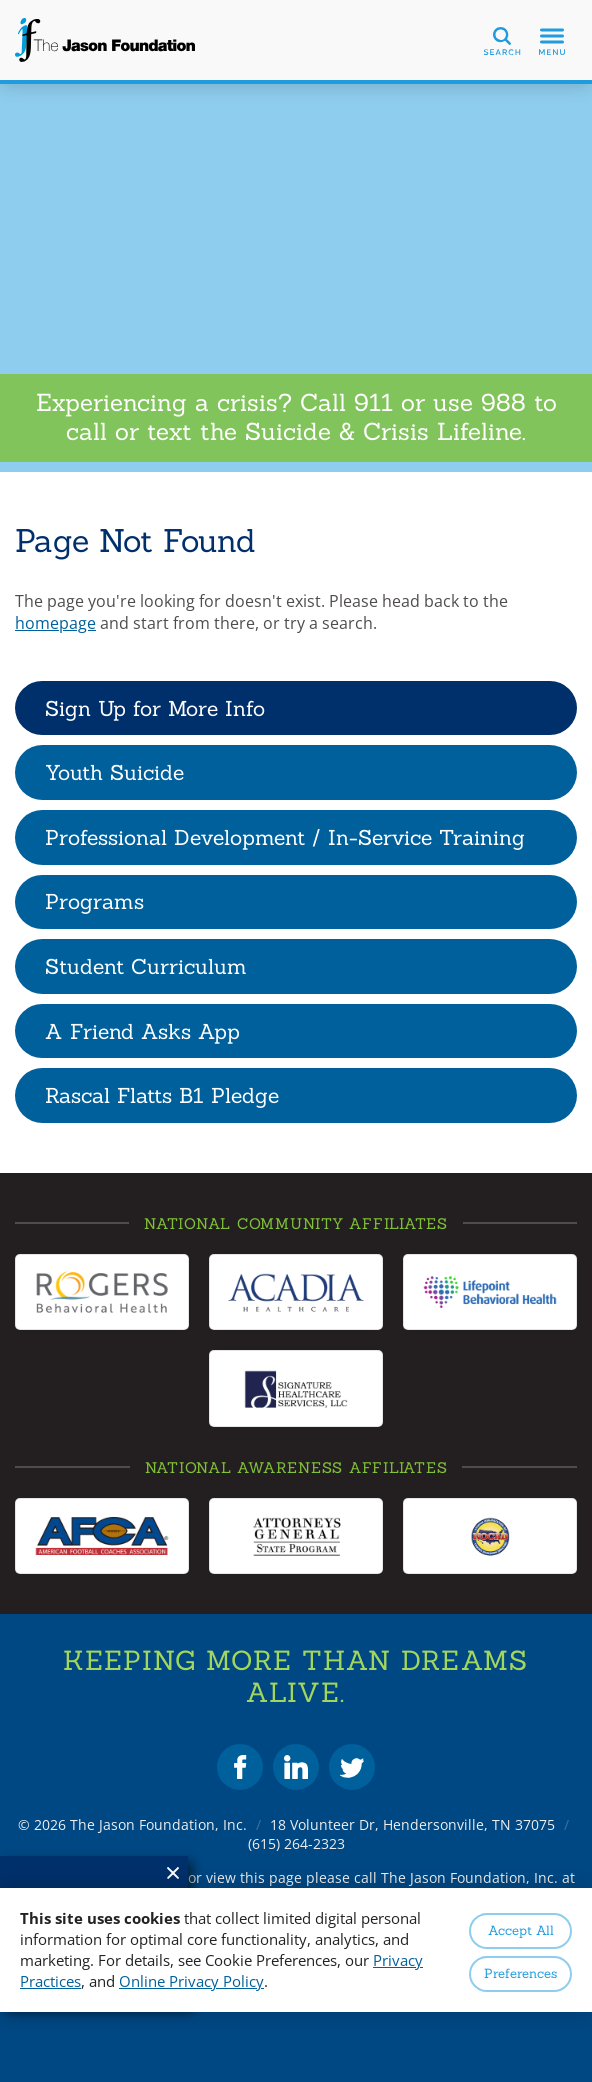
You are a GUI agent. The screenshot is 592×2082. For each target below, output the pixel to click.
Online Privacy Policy (191, 1981)
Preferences (520, 1973)
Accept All (521, 1930)
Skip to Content (0, 0)
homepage (55, 623)
